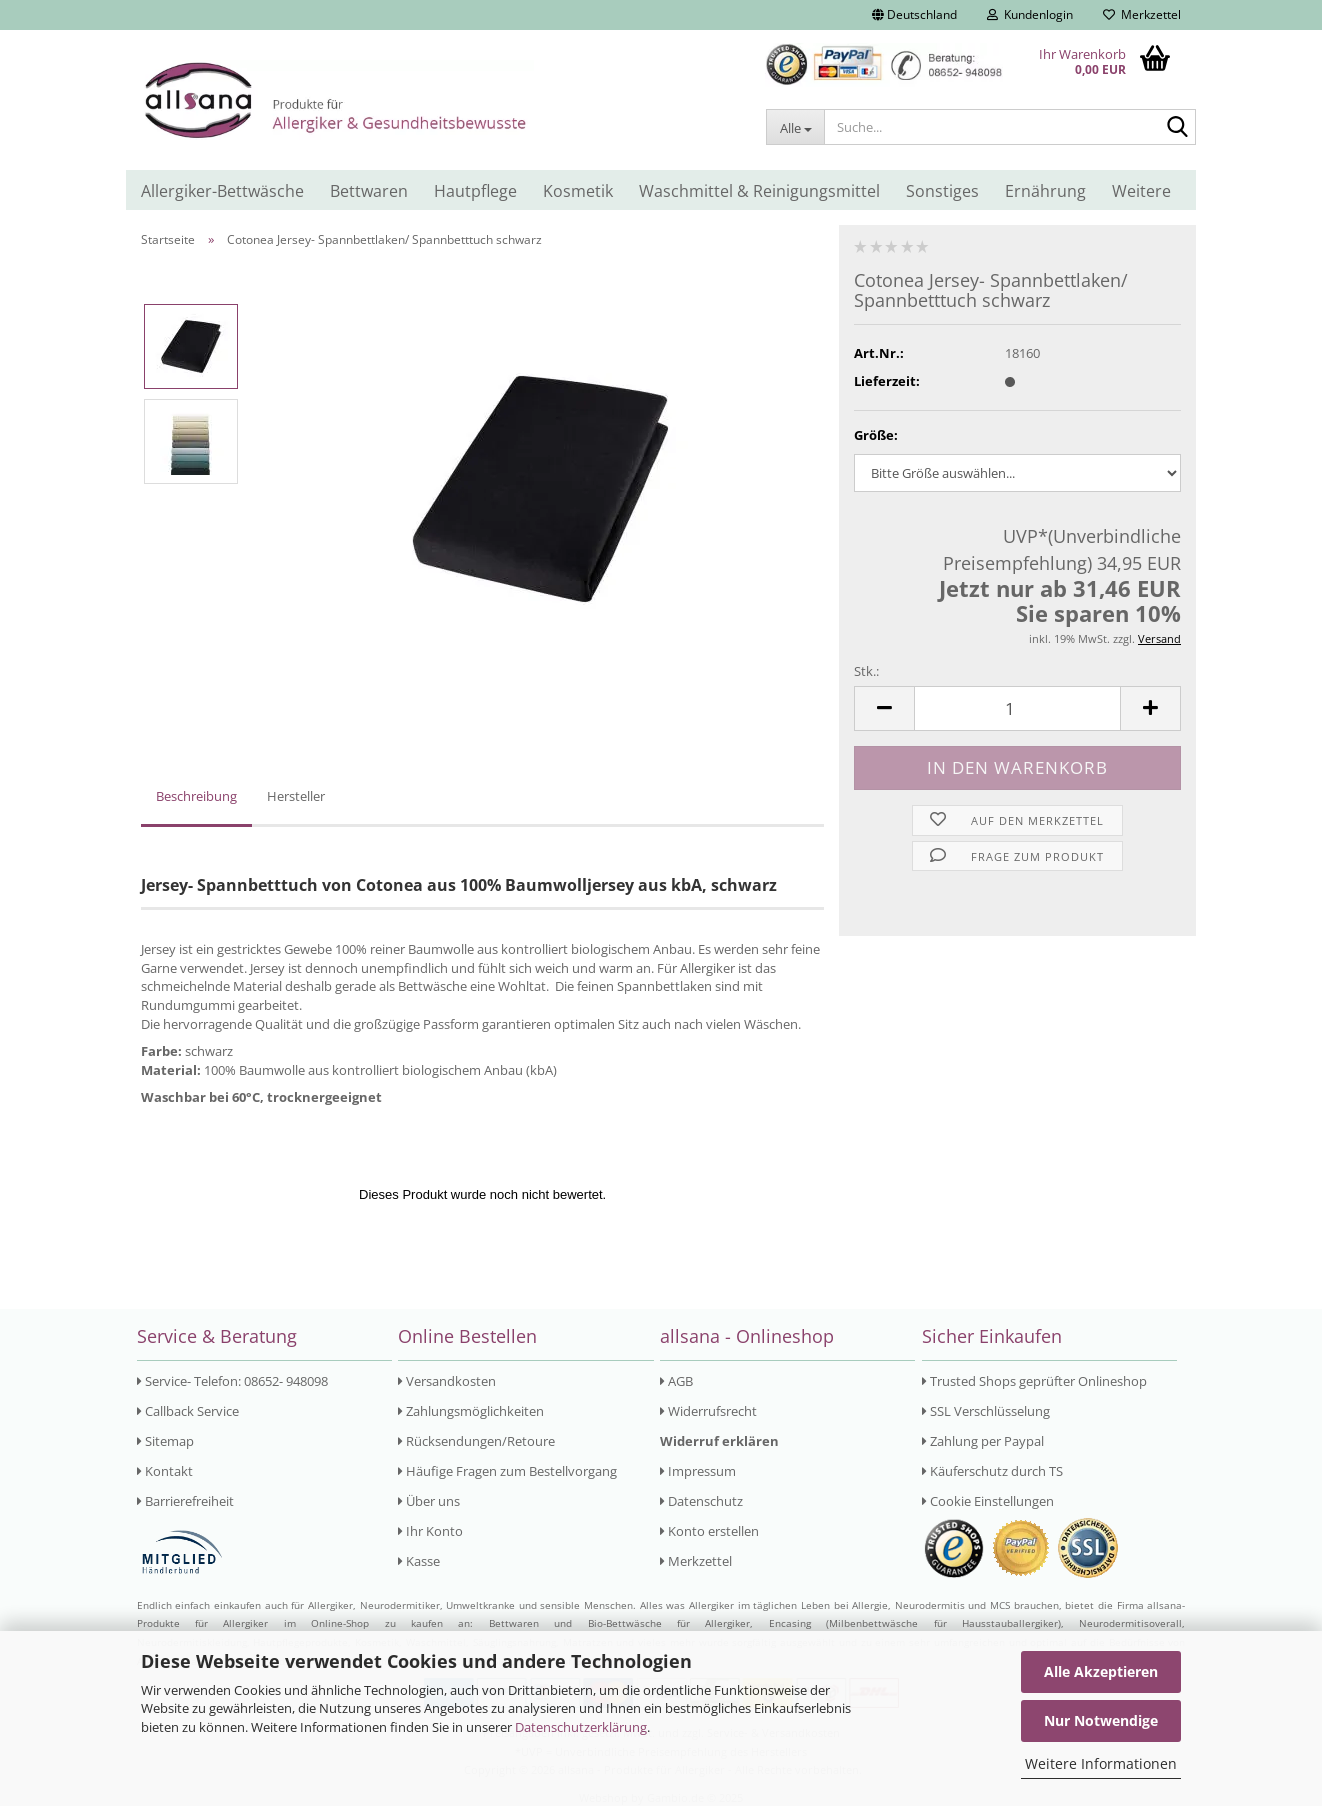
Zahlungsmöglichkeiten (471, 1411)
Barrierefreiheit (185, 1501)
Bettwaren (369, 191)
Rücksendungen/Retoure (476, 1441)
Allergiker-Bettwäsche (222, 191)
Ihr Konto (430, 1531)
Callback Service (188, 1411)
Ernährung (1045, 191)
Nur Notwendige (1101, 1720)
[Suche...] (795, 127)
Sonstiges (942, 191)
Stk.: (866, 671)
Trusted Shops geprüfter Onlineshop (1034, 1381)
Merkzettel (1142, 14)
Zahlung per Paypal (983, 1441)
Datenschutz (701, 1501)
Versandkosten (447, 1381)
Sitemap (165, 1441)
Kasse (419, 1561)
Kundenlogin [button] (1030, 14)
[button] (914, 15)
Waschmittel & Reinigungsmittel (759, 191)
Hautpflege (475, 191)
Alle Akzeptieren (1101, 1671)
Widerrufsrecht (708, 1411)
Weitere (1141, 191)
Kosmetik (578, 191)
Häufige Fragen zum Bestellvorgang (507, 1471)
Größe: (876, 435)
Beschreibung (196, 796)
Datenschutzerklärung (581, 1727)
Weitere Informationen (1101, 1763)
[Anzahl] (1017, 708)
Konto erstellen (709, 1531)
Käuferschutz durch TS (992, 1471)
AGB (676, 1381)
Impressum (698, 1471)
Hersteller (296, 796)
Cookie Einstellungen (988, 1501)
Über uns (429, 1501)
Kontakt (165, 1471)
